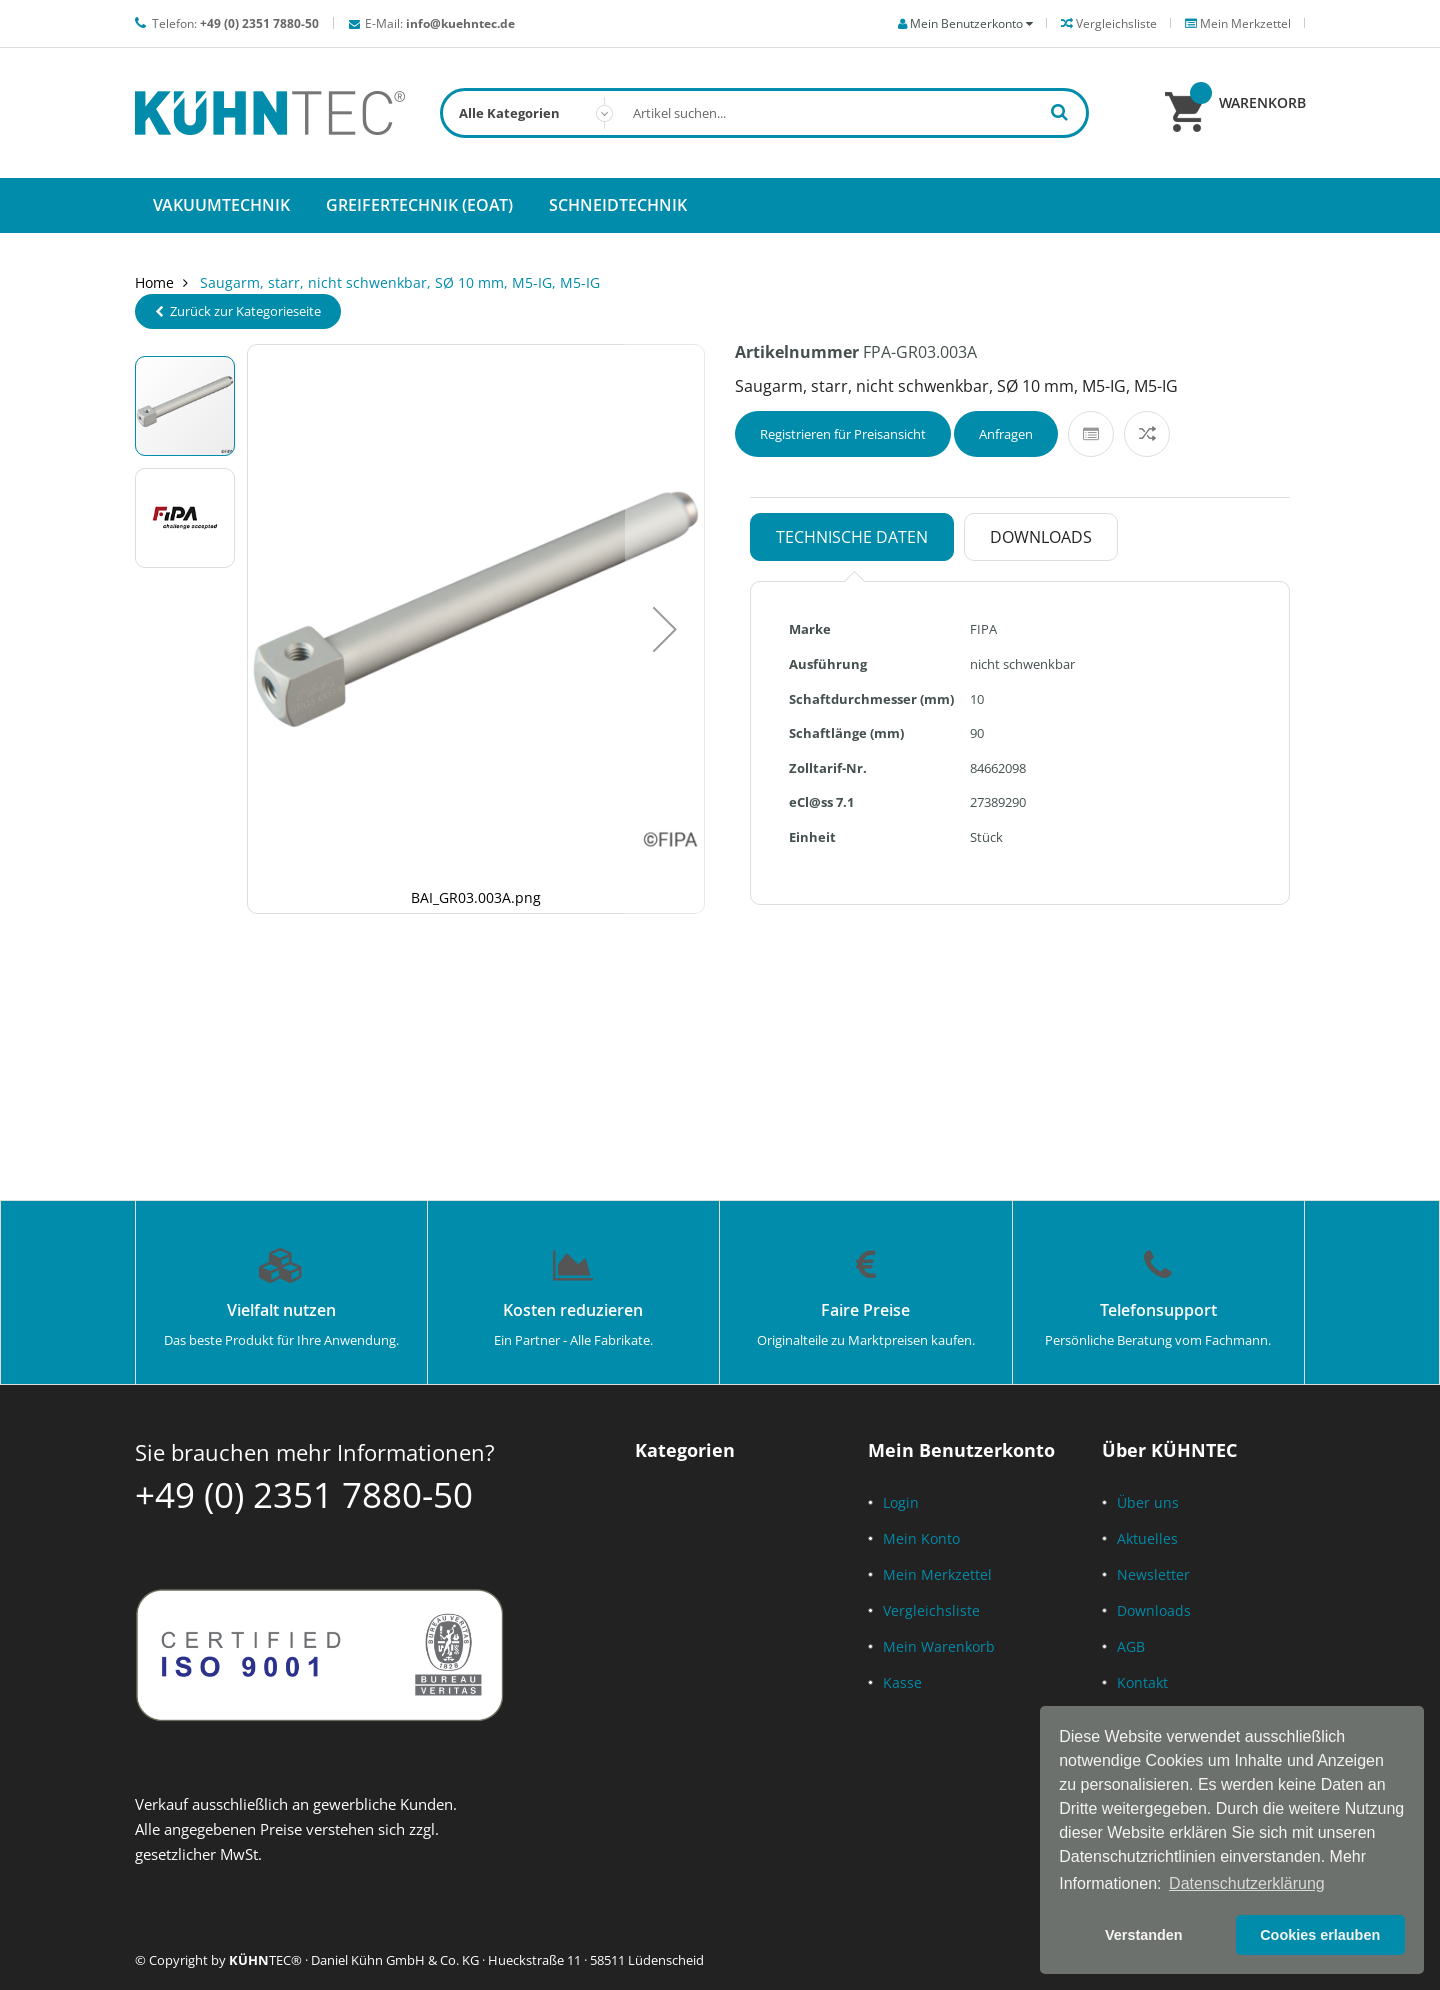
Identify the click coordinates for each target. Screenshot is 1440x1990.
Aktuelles (1147, 1538)
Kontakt (1142, 1682)
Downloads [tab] (1041, 537)
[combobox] (764, 113)
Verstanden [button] (1144, 1935)
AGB (1131, 1646)
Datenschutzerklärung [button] (1247, 1883)
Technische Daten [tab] (852, 537)
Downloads (1154, 1610)
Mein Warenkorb (939, 1646)
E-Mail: (440, 23)
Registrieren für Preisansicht (843, 434)
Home (154, 282)
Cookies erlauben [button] (1320, 1935)
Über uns (1148, 1502)
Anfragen (1006, 434)
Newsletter (1153, 1574)
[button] (665, 629)
